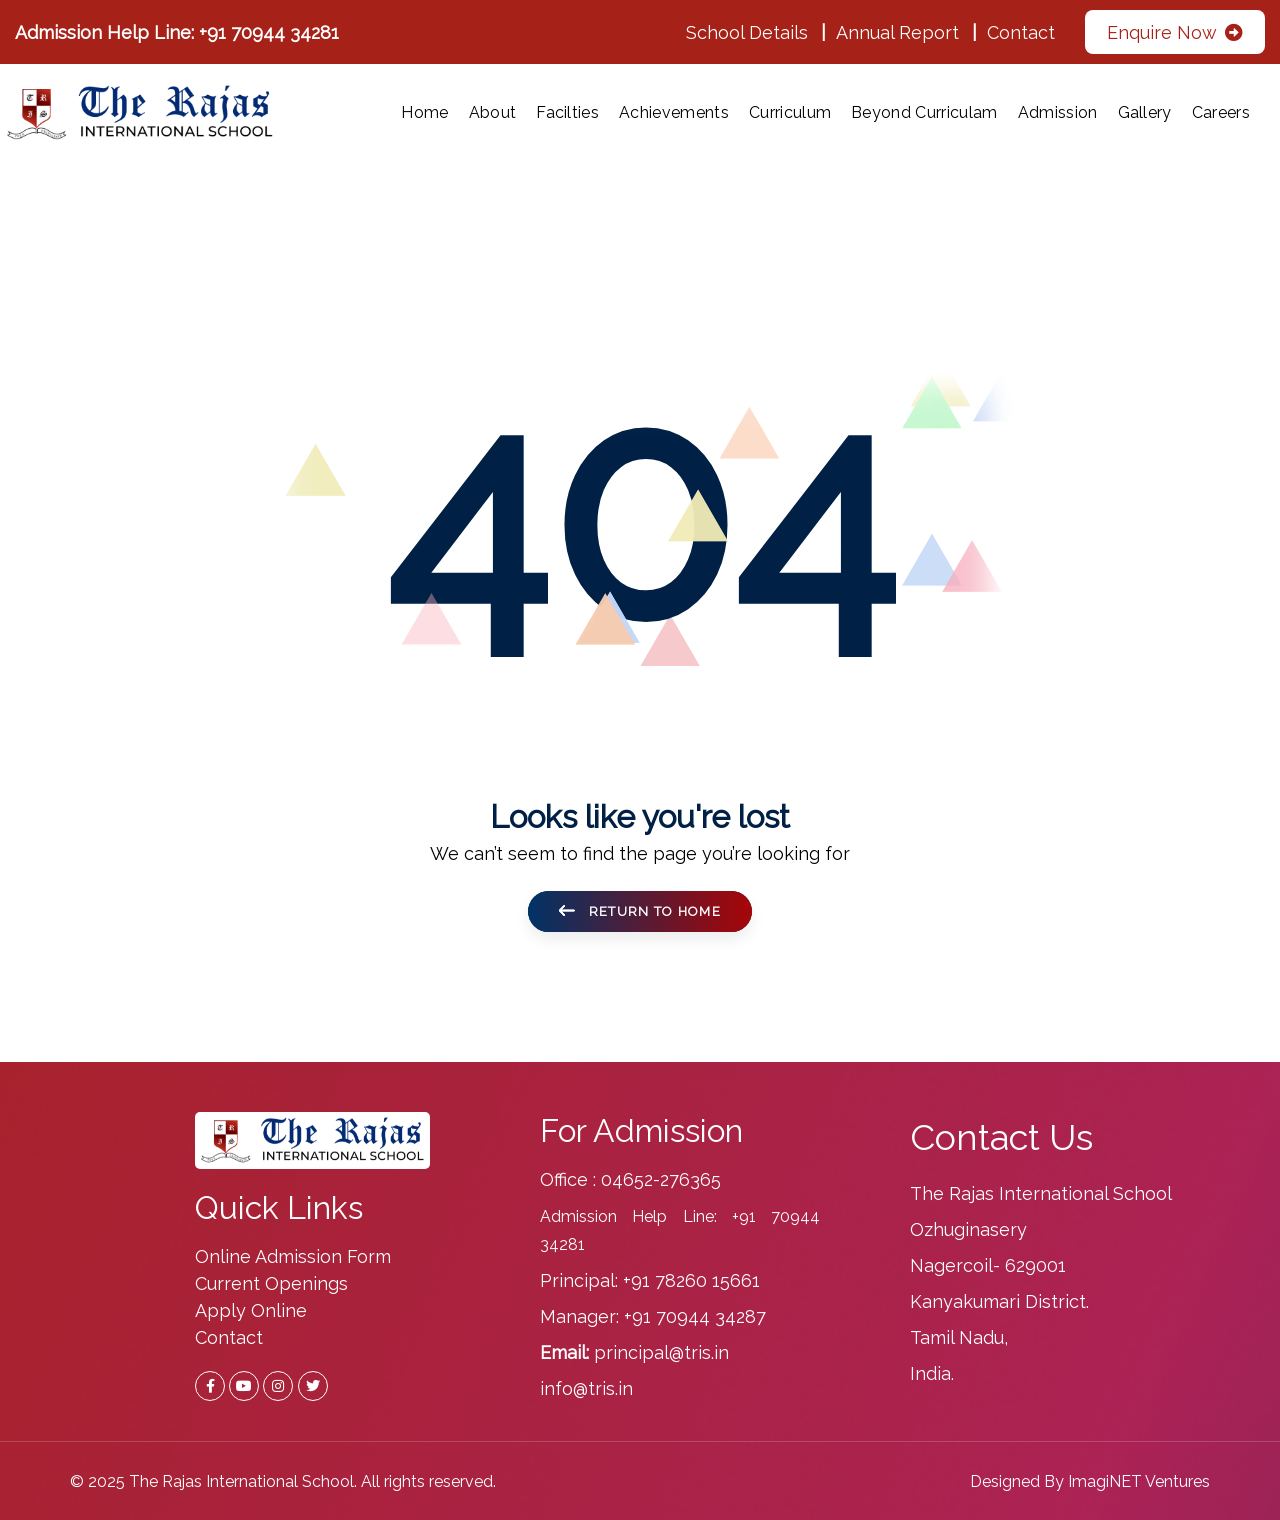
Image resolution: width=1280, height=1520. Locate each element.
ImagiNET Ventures (1139, 1481)
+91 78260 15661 (691, 1280)
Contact (1021, 32)
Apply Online (251, 1310)
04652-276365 (661, 1179)
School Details (747, 32)
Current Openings (271, 1283)
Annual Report (897, 32)
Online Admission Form (293, 1256)
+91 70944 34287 (695, 1316)
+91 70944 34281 (269, 32)
